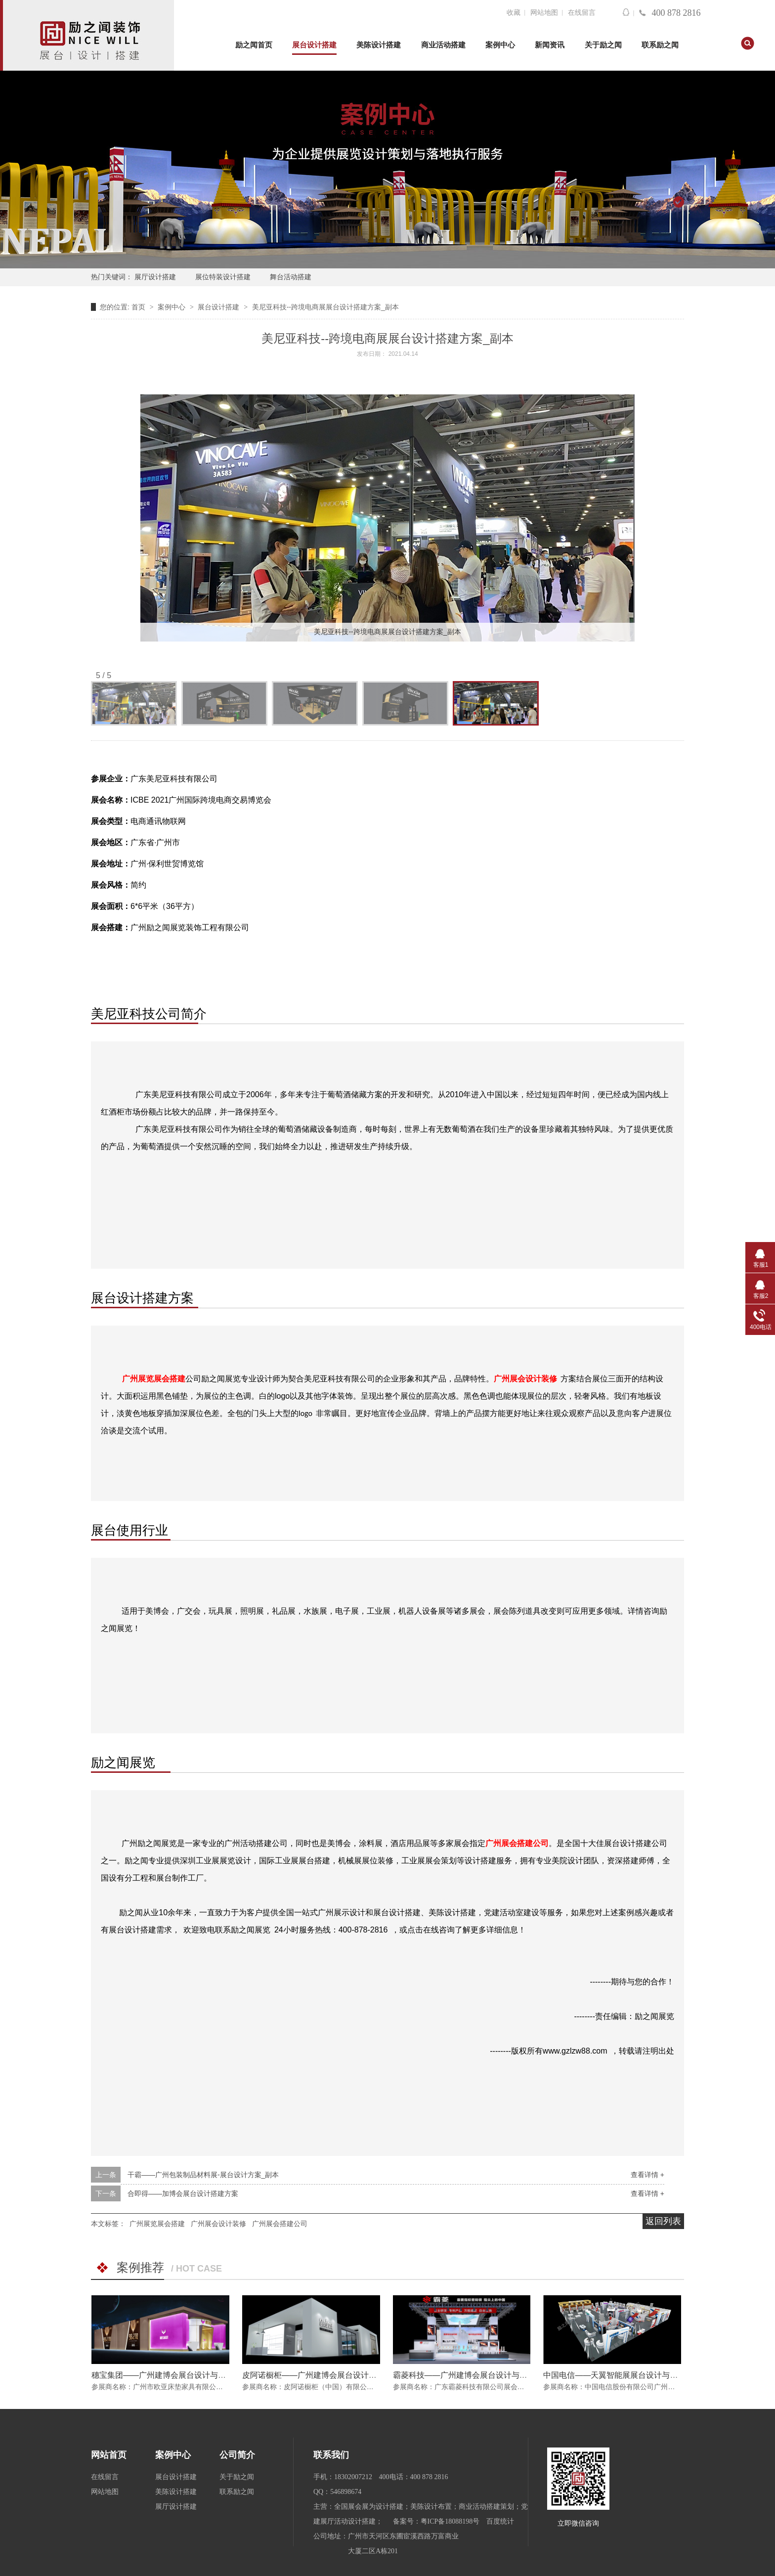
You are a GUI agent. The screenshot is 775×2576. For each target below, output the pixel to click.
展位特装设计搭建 (223, 277)
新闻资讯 (549, 45)
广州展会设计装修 (525, 1378)
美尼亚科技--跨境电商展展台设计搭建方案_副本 (325, 307)
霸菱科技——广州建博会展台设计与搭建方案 (472, 2375)
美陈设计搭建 (378, 45)
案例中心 (500, 45)
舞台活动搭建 (290, 277)
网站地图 (544, 12)
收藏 (513, 12)
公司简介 (237, 2455)
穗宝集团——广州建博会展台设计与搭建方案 (170, 2375)
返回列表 (663, 2221)
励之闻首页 (253, 45)
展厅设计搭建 (155, 277)
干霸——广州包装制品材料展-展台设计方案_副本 (203, 2175)
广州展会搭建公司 (279, 2224)
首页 (139, 307)
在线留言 (582, 12)
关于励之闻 (603, 45)
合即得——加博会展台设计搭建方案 (183, 2193)
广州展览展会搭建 (153, 1378)
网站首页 (109, 2455)
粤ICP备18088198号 (450, 2521)
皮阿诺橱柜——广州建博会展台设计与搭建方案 (325, 2375)
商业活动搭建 (443, 45)
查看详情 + (647, 2175)
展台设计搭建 (314, 45)
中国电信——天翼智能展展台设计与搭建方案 (622, 2375)
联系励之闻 (660, 45)
